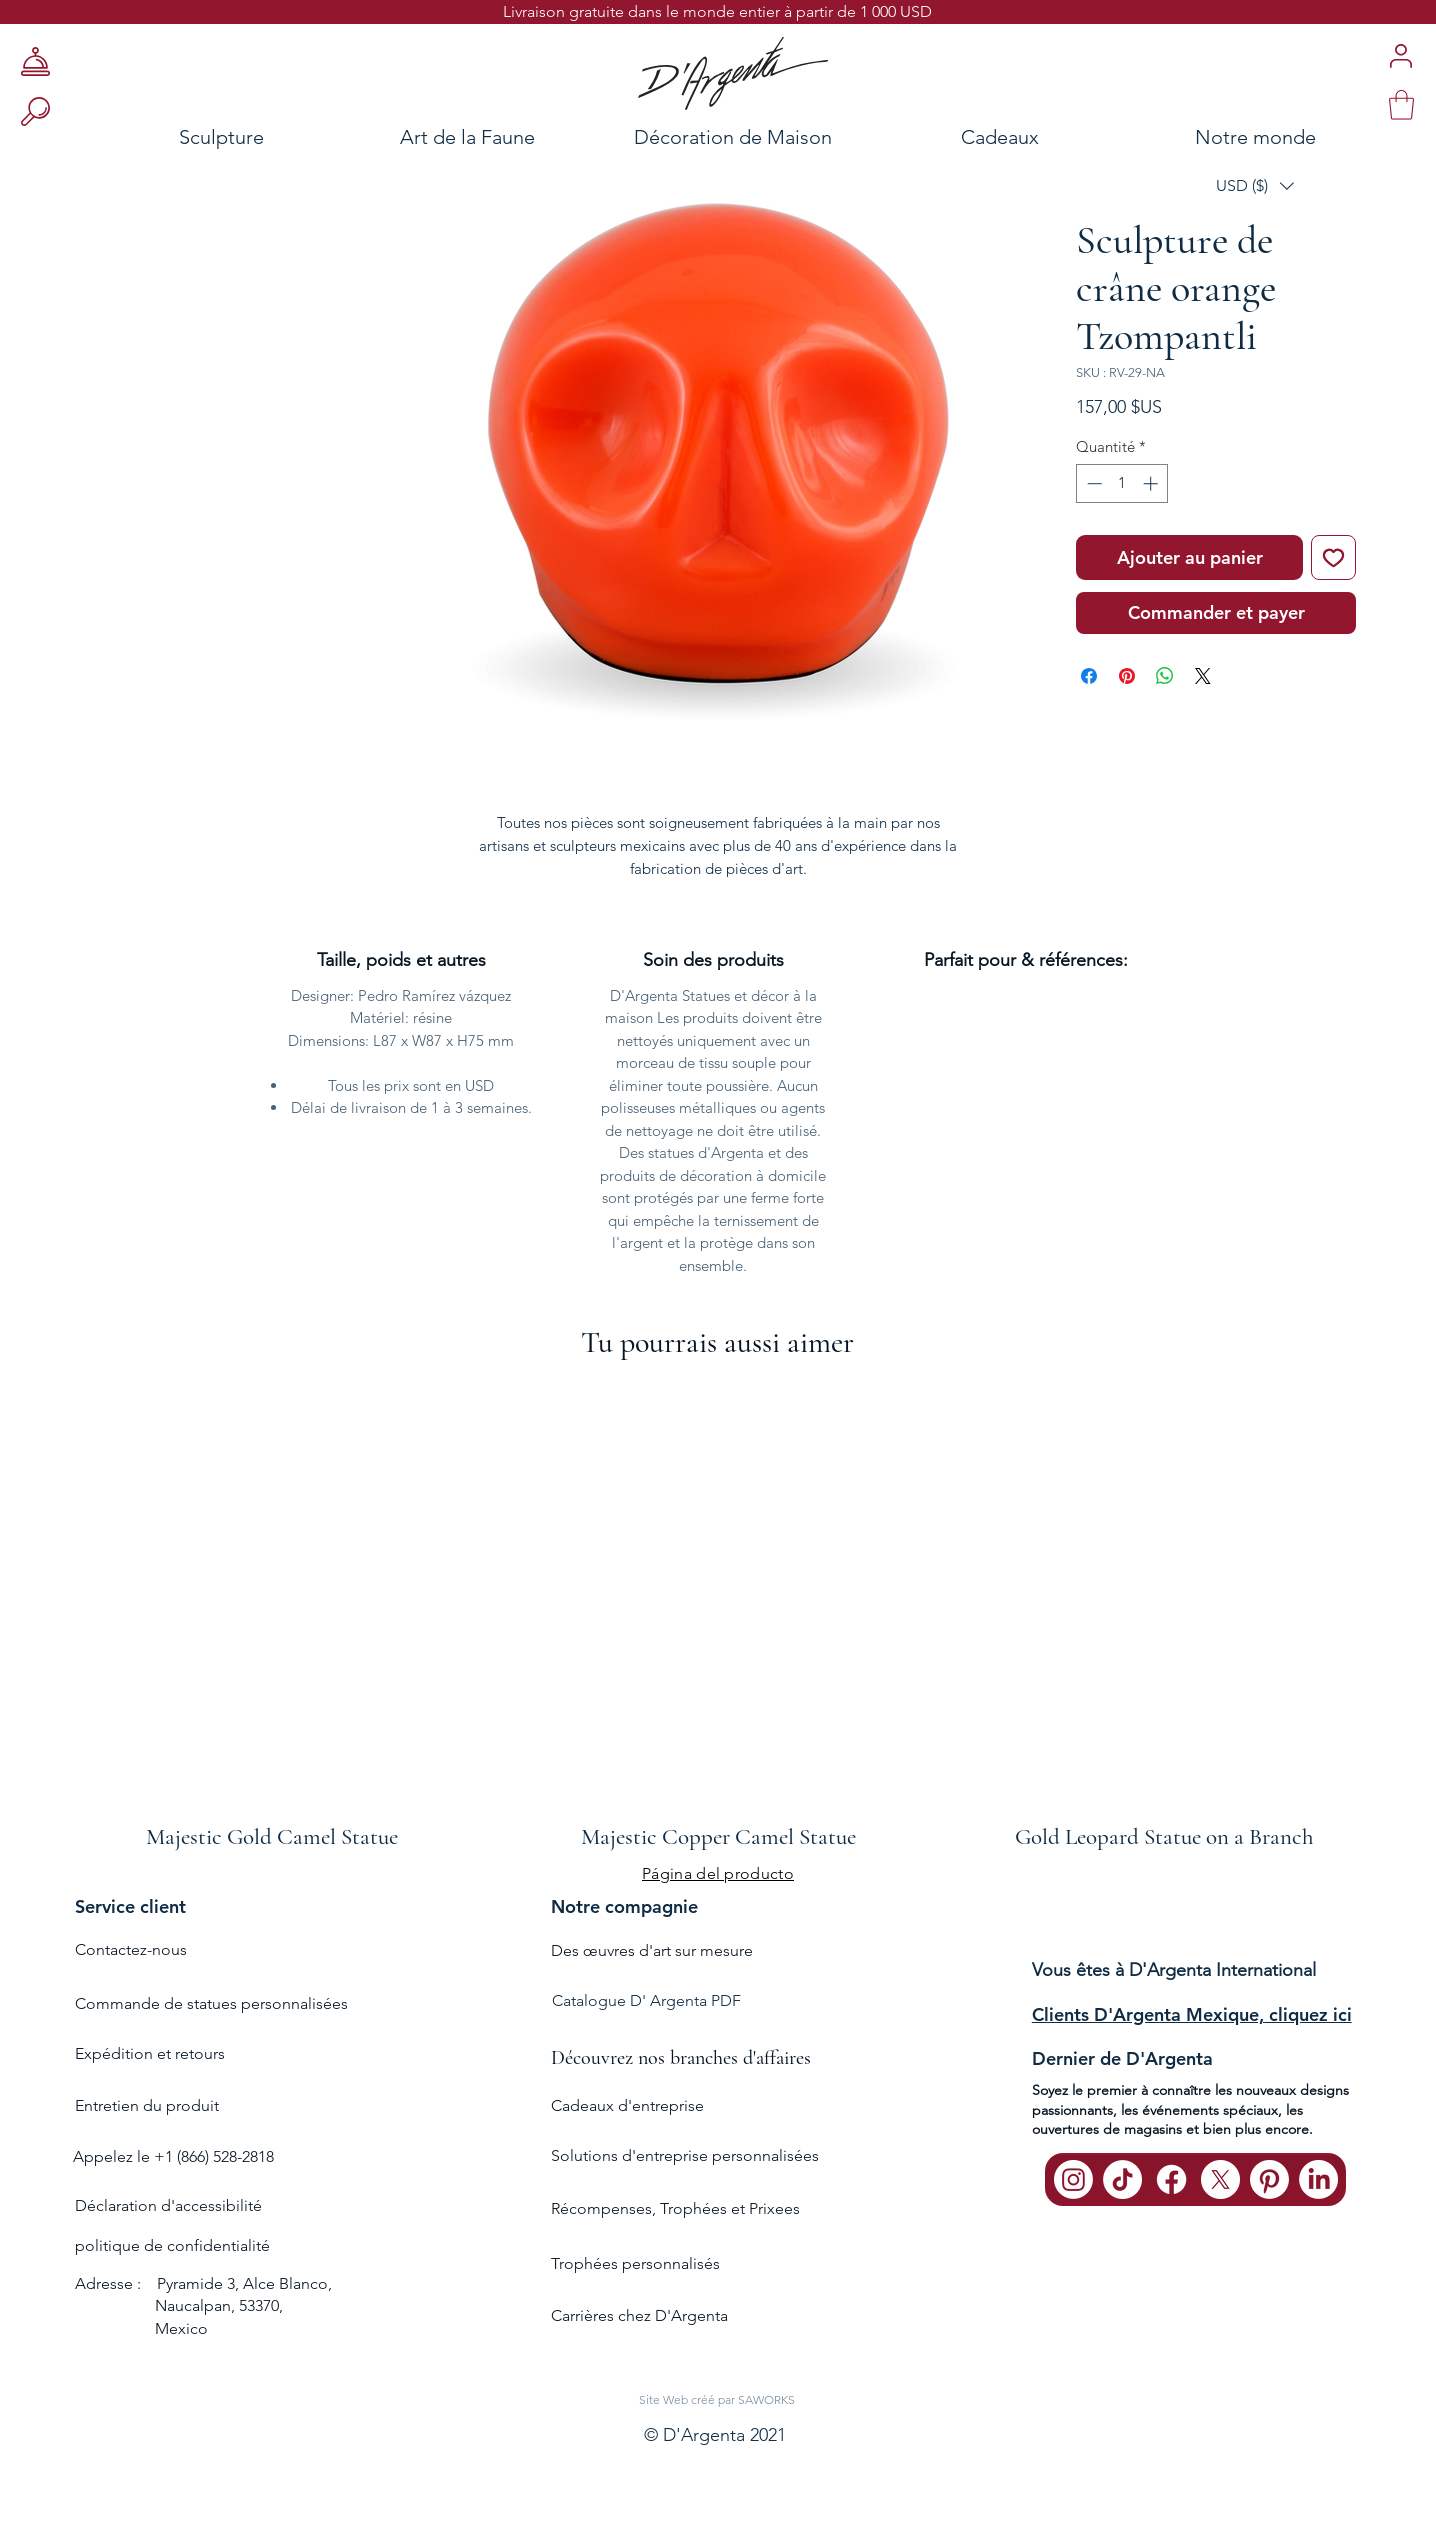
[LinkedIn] (1318, 2179)
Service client (130, 1906)
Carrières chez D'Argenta (639, 2315)
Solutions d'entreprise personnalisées (685, 2155)
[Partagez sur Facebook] (1089, 676)
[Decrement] (1092, 483)
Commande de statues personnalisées (211, 2003)
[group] (718, 1616)
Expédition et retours (150, 2053)
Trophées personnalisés (635, 2263)
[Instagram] (1073, 2179)
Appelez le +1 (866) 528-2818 (173, 2156)
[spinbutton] (1122, 483)
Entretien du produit (147, 2105)
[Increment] (1152, 483)
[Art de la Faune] (467, 136)
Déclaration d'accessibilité (168, 2205)
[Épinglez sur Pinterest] (1127, 676)
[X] (1220, 2179)
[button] (1255, 186)
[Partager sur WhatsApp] (1165, 676)
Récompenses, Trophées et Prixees (675, 2208)
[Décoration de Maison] (733, 136)
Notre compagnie (624, 1906)
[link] (1401, 105)
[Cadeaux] (1000, 136)
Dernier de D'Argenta (1122, 2058)
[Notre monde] (1291, 136)
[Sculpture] (163, 136)
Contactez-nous (131, 1949)
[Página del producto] (718, 1873)
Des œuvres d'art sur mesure (652, 1950)
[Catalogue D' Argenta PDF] (715, 2001)
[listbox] (1255, 186)
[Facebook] (1171, 2179)
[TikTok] (1122, 2179)
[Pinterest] (1269, 2179)
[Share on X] (1203, 676)
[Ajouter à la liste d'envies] (1333, 557)
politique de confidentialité (172, 2245)
